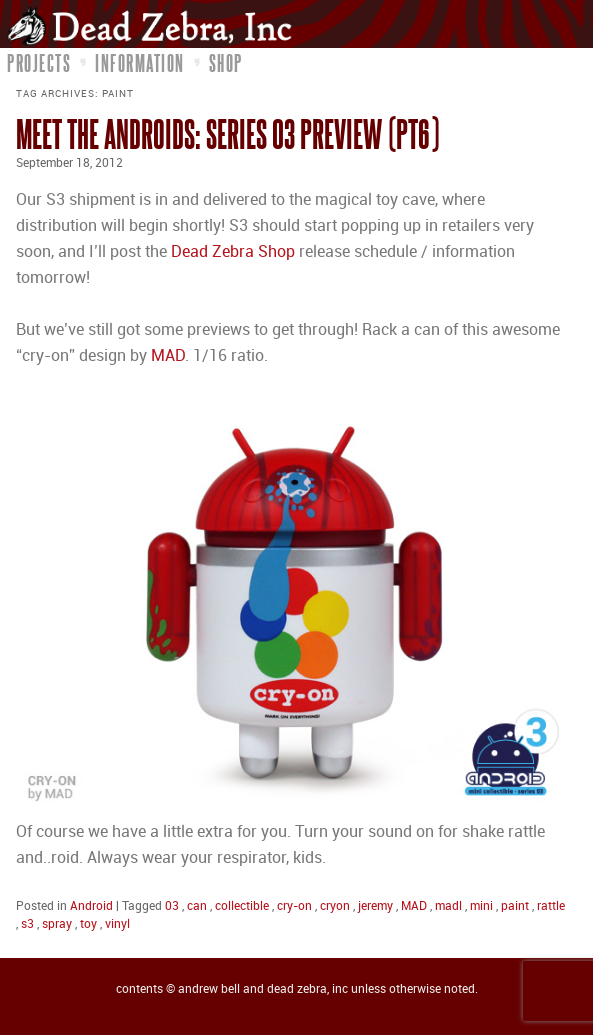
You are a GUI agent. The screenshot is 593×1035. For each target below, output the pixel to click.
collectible (242, 906)
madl (448, 906)
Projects (39, 63)
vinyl (117, 924)
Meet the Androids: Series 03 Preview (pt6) (227, 133)
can (197, 906)
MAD (168, 356)
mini (481, 906)
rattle (551, 906)
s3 (27, 924)
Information (140, 63)
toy (88, 924)
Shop (226, 63)
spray (57, 924)
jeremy (375, 906)
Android (91, 906)
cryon (335, 906)
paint (515, 906)
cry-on (294, 906)
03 (172, 906)
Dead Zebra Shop (233, 252)
